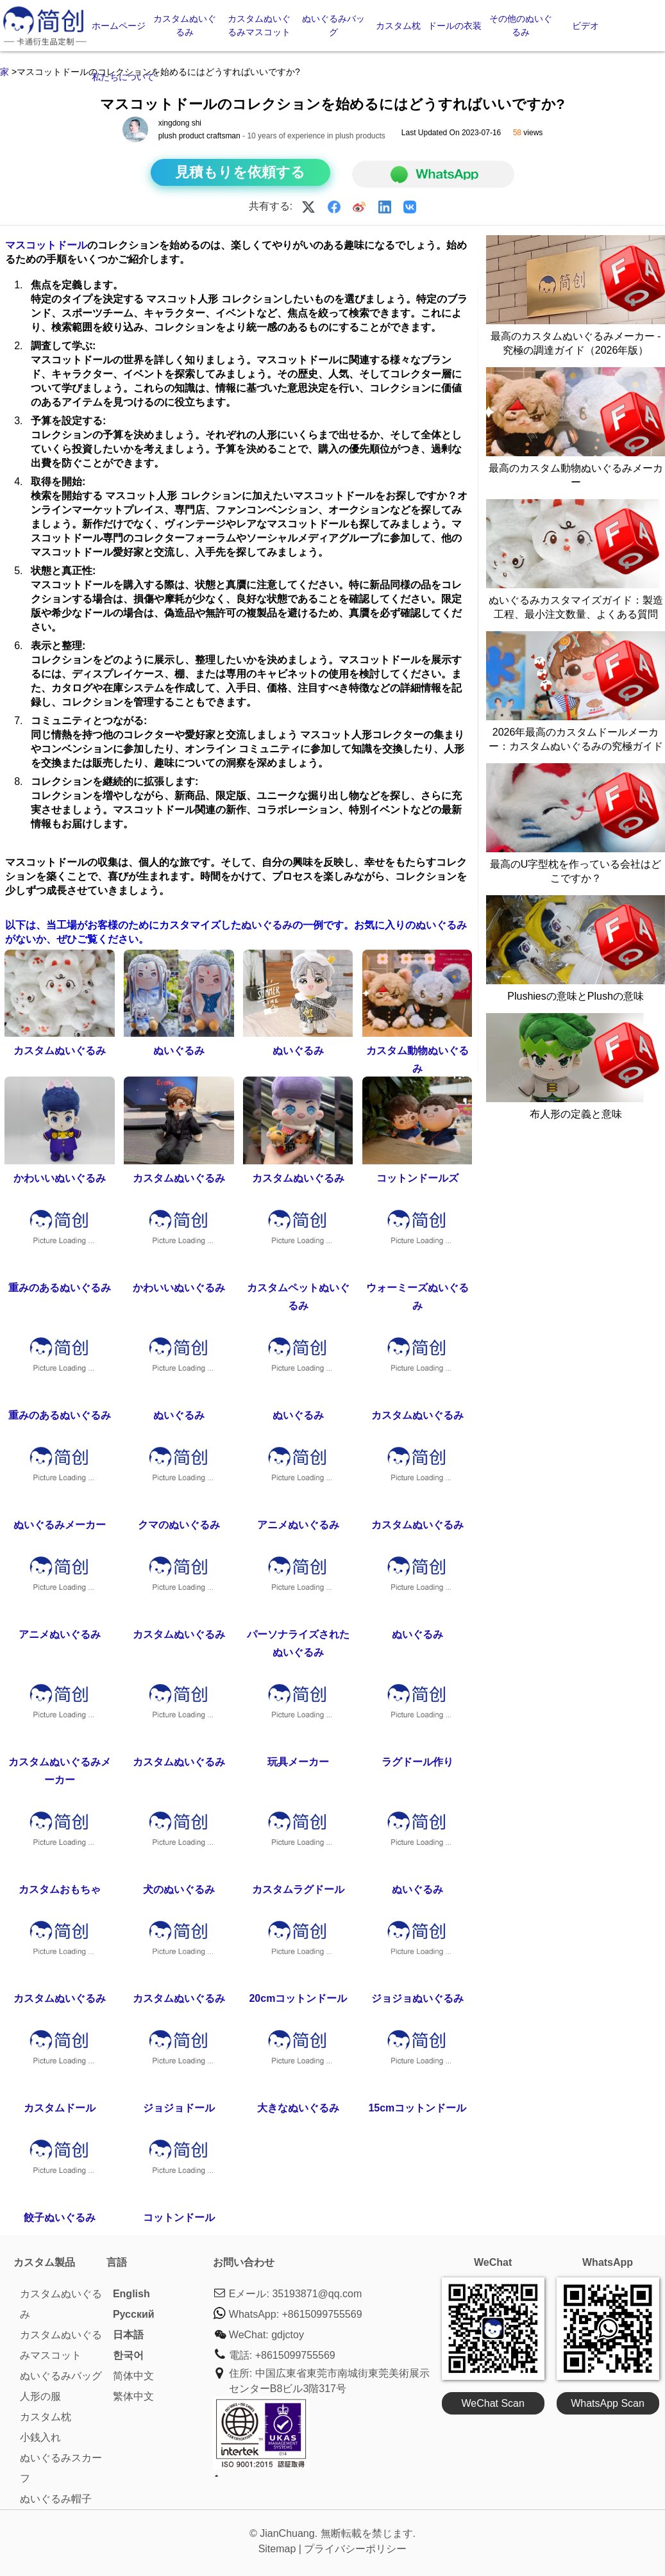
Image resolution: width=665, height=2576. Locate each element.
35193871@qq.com (317, 2293)
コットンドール (179, 2217)
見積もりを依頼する (240, 172)
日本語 (128, 2334)
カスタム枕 (398, 26)
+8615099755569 (322, 2314)
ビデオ (585, 26)
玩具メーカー (298, 1761)
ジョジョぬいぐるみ (417, 1998)
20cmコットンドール (298, 1998)
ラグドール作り (417, 1761)
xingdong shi (179, 123)
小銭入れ (40, 2437)
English (131, 2293)
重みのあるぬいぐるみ (59, 1287)
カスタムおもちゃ (60, 1889)
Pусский (134, 2314)
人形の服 (40, 2396)
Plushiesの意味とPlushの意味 (575, 996)
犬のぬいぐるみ (179, 1889)
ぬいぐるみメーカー (59, 1524)
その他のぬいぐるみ (520, 25)
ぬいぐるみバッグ (333, 25)
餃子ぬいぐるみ (60, 2217)
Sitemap (277, 2548)
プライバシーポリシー (355, 2548)
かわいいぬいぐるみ (59, 1178)
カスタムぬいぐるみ (184, 25)
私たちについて (123, 77)
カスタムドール (60, 2107)
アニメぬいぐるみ (298, 1524)
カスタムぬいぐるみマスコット (259, 25)
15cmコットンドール (417, 2107)
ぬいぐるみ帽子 (56, 2498)
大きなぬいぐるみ (298, 2107)
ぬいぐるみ (266, 925)
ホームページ (119, 26)
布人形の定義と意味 (576, 1114)
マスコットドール (46, 245)
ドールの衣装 (455, 26)
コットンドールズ (417, 1178)
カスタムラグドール (298, 1889)
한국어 (128, 2355)
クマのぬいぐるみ (179, 1524)
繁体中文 (133, 2396)
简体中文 (133, 2375)
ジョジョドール (179, 2107)
